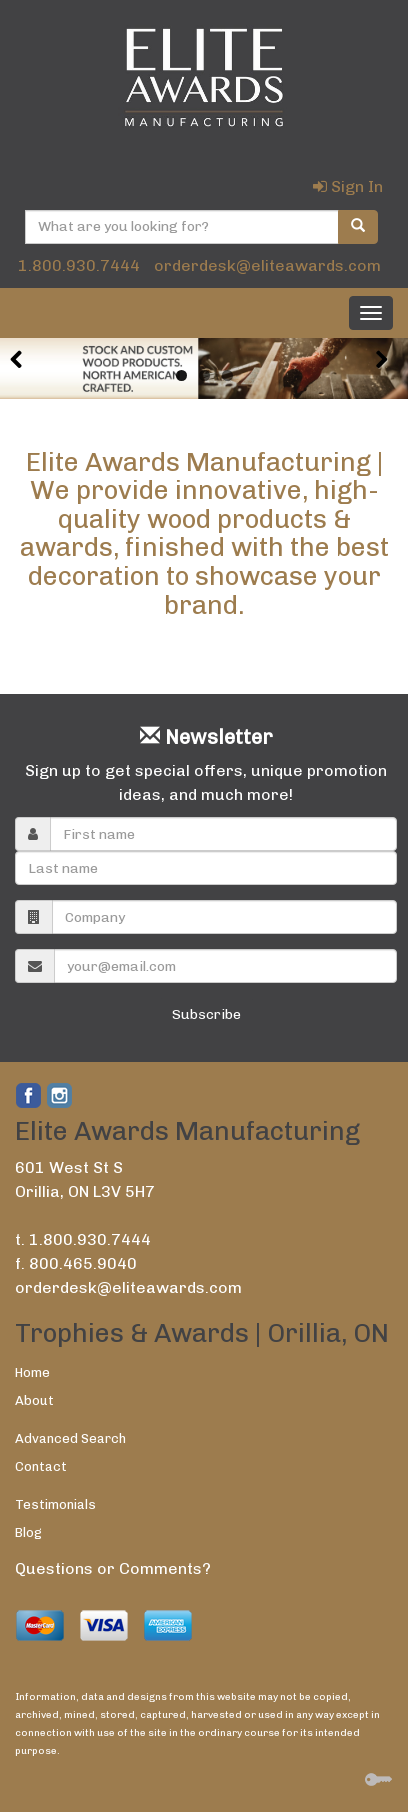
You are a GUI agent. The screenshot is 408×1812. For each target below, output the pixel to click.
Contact (41, 1466)
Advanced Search (70, 1438)
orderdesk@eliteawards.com (267, 265)
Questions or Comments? (113, 1568)
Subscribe (206, 1014)
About (34, 1400)
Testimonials (55, 1504)
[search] (358, 227)
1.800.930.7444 (79, 265)
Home (32, 1372)
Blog (28, 1532)
